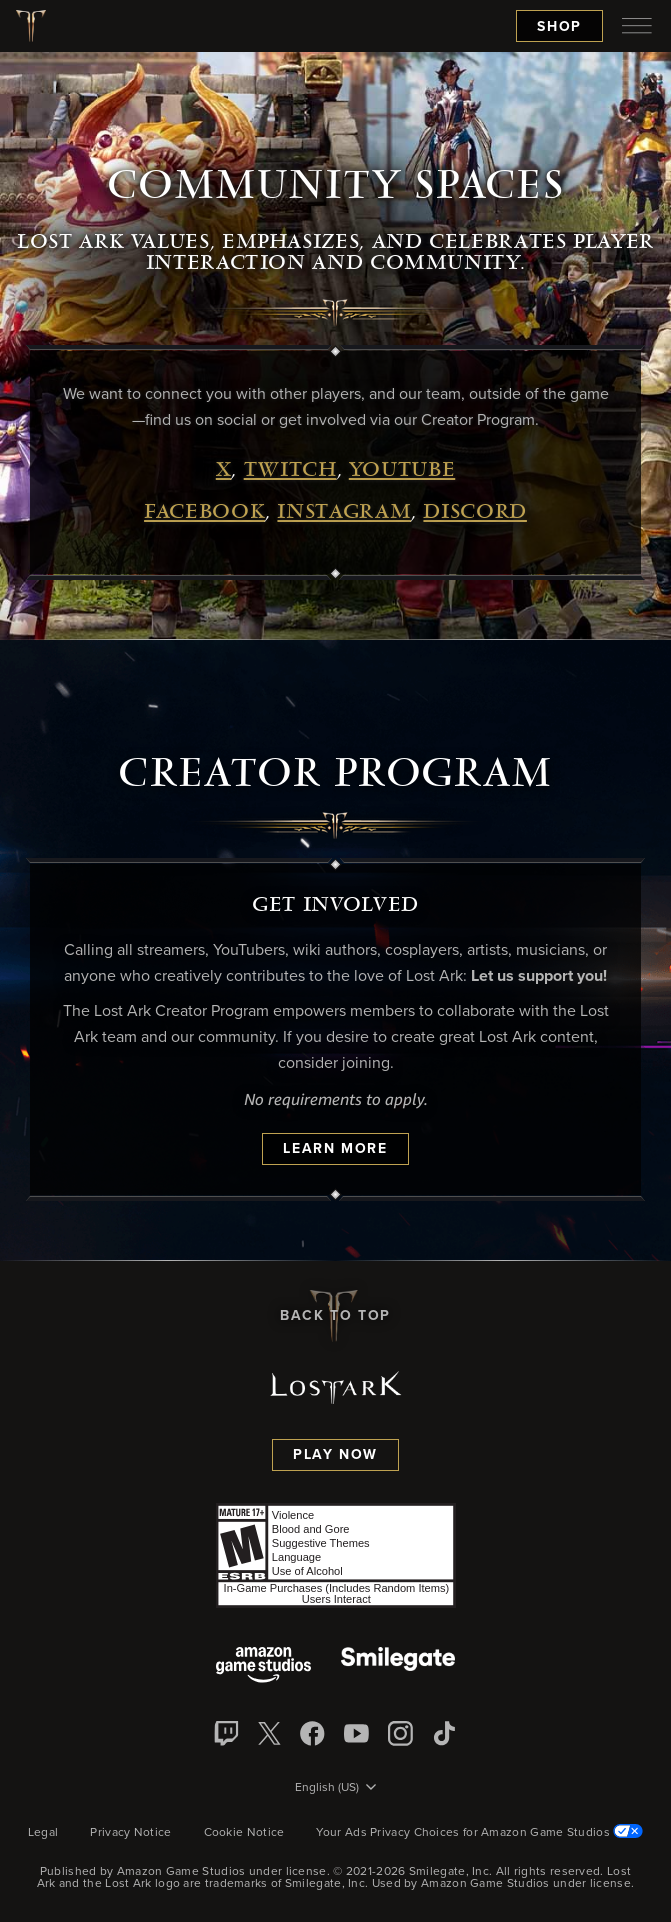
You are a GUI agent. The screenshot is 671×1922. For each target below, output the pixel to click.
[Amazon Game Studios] (263, 1666)
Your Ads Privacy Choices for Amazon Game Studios (479, 1833)
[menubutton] (637, 26)
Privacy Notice (130, 1833)
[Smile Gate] (398, 1666)
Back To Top (335, 1316)
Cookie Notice (244, 1833)
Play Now (335, 1455)
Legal (43, 1833)
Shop (559, 27)
